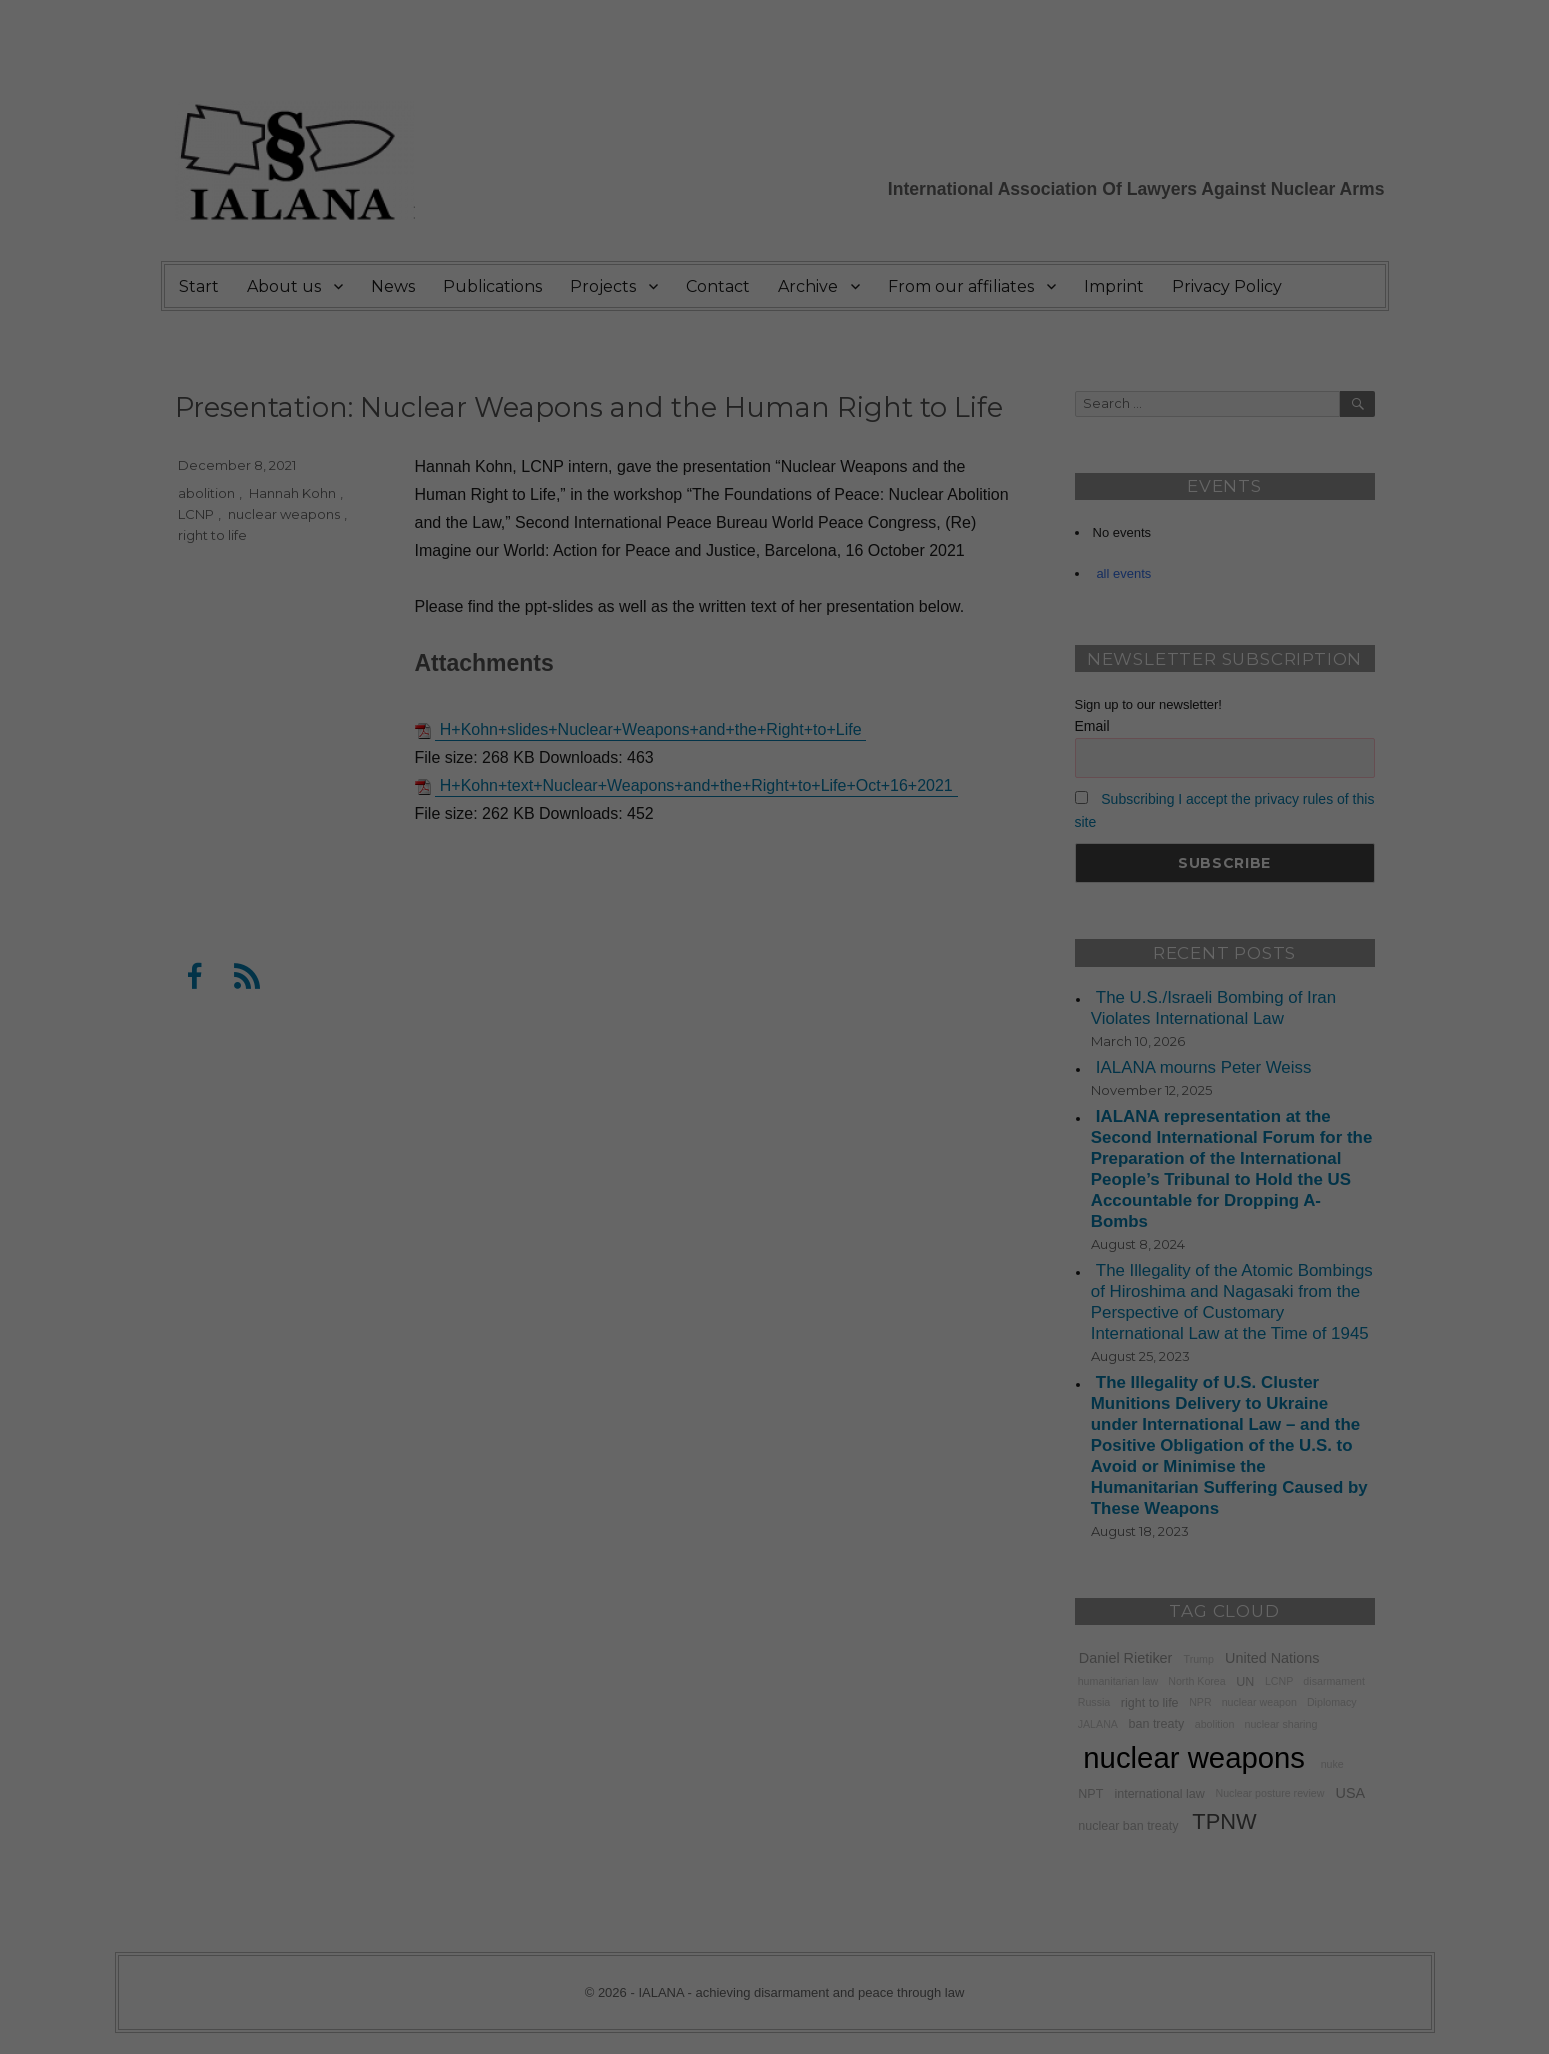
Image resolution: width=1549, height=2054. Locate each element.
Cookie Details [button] (775, 537)
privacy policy (761, 239)
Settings (711, 259)
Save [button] (775, 434)
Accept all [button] (775, 375)
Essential (557, 304)
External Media (960, 304)
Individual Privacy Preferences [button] (774, 493)
